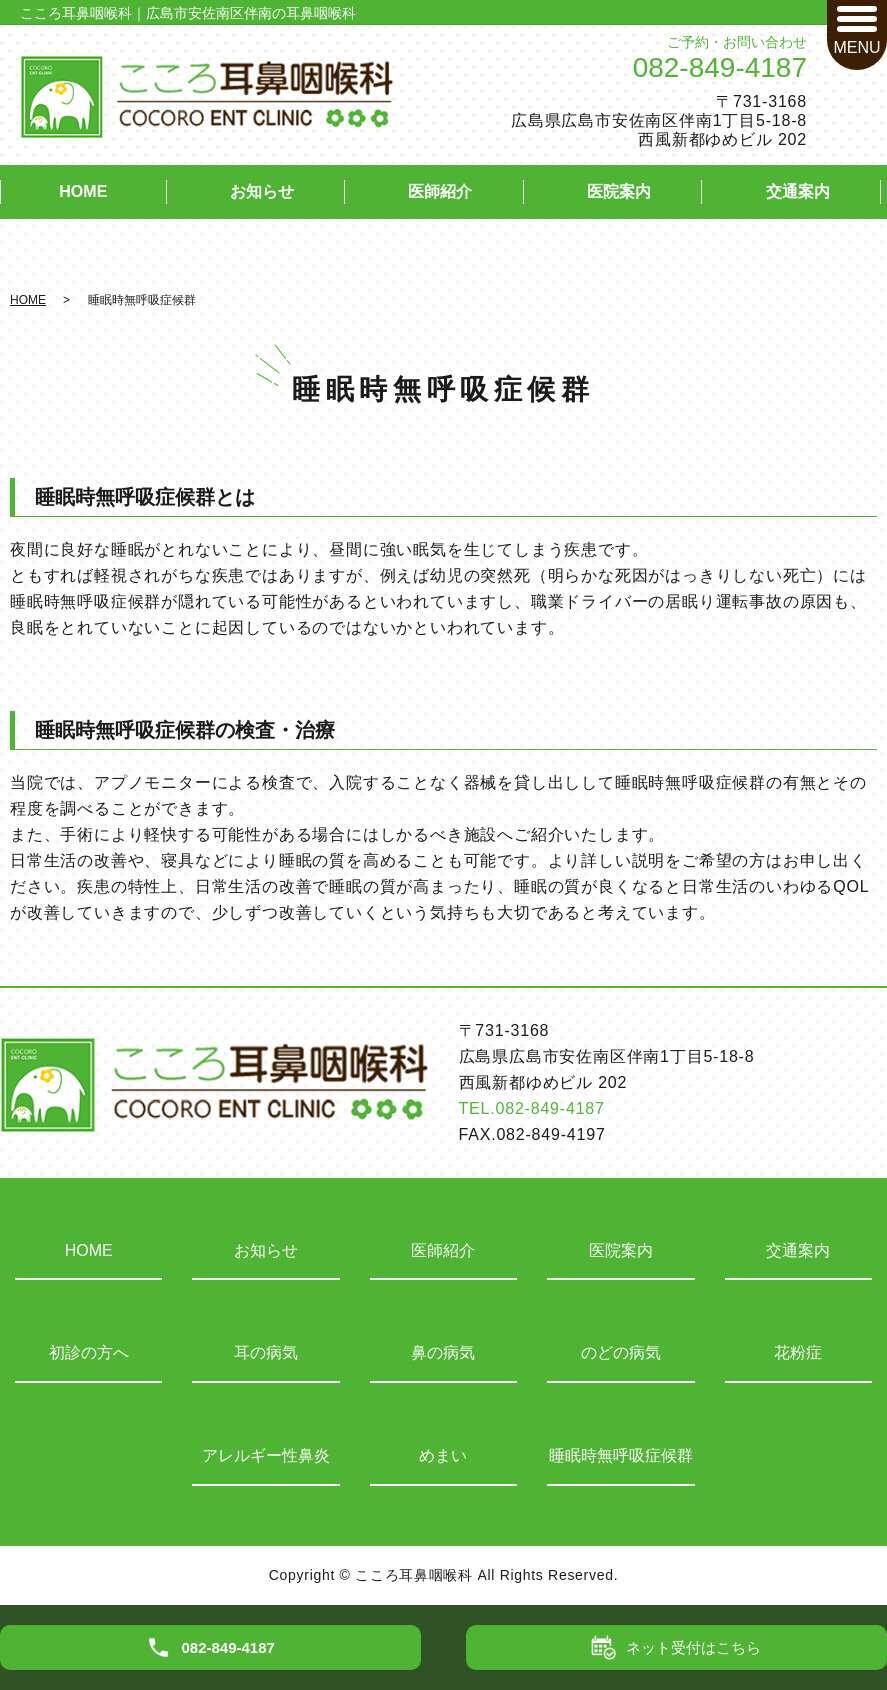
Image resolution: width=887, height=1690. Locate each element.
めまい (443, 1455)
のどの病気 (621, 1352)
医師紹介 (440, 191)
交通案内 (798, 191)
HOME (83, 191)
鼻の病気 (443, 1352)
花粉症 (798, 1352)
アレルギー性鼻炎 (266, 1455)
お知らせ (262, 191)
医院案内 (619, 191)
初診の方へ (89, 1352)
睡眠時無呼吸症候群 (621, 1455)
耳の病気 (266, 1352)
